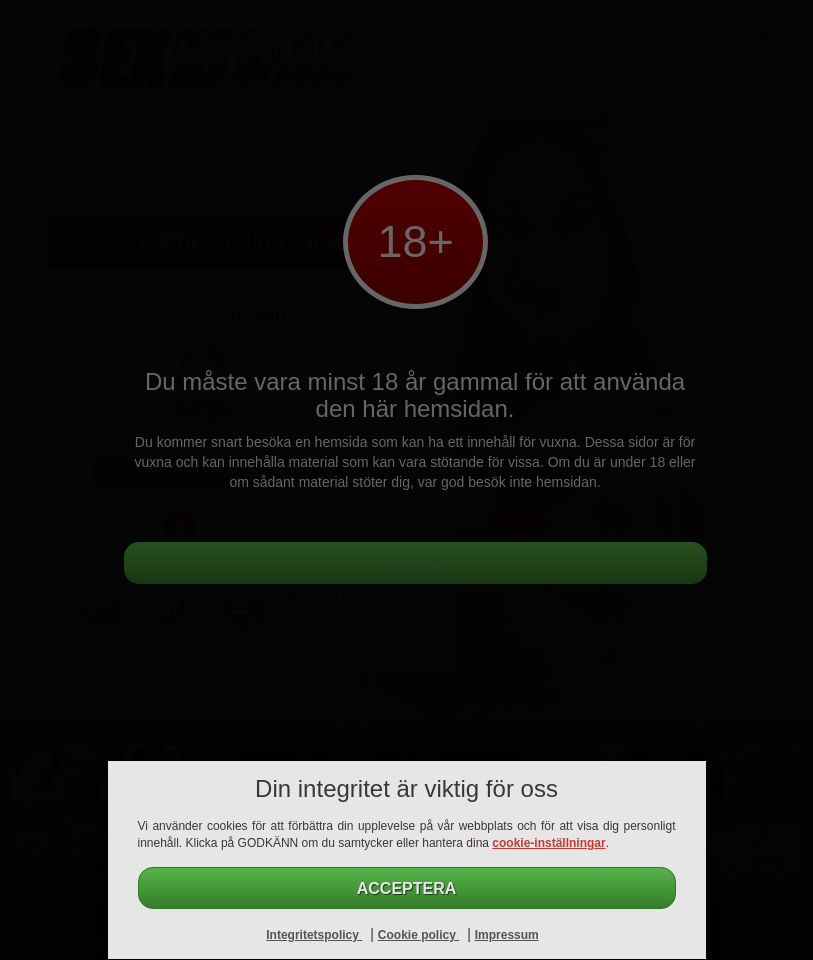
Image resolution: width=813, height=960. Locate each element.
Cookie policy (418, 935)
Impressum (507, 935)
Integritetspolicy (314, 935)
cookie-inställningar (548, 843)
